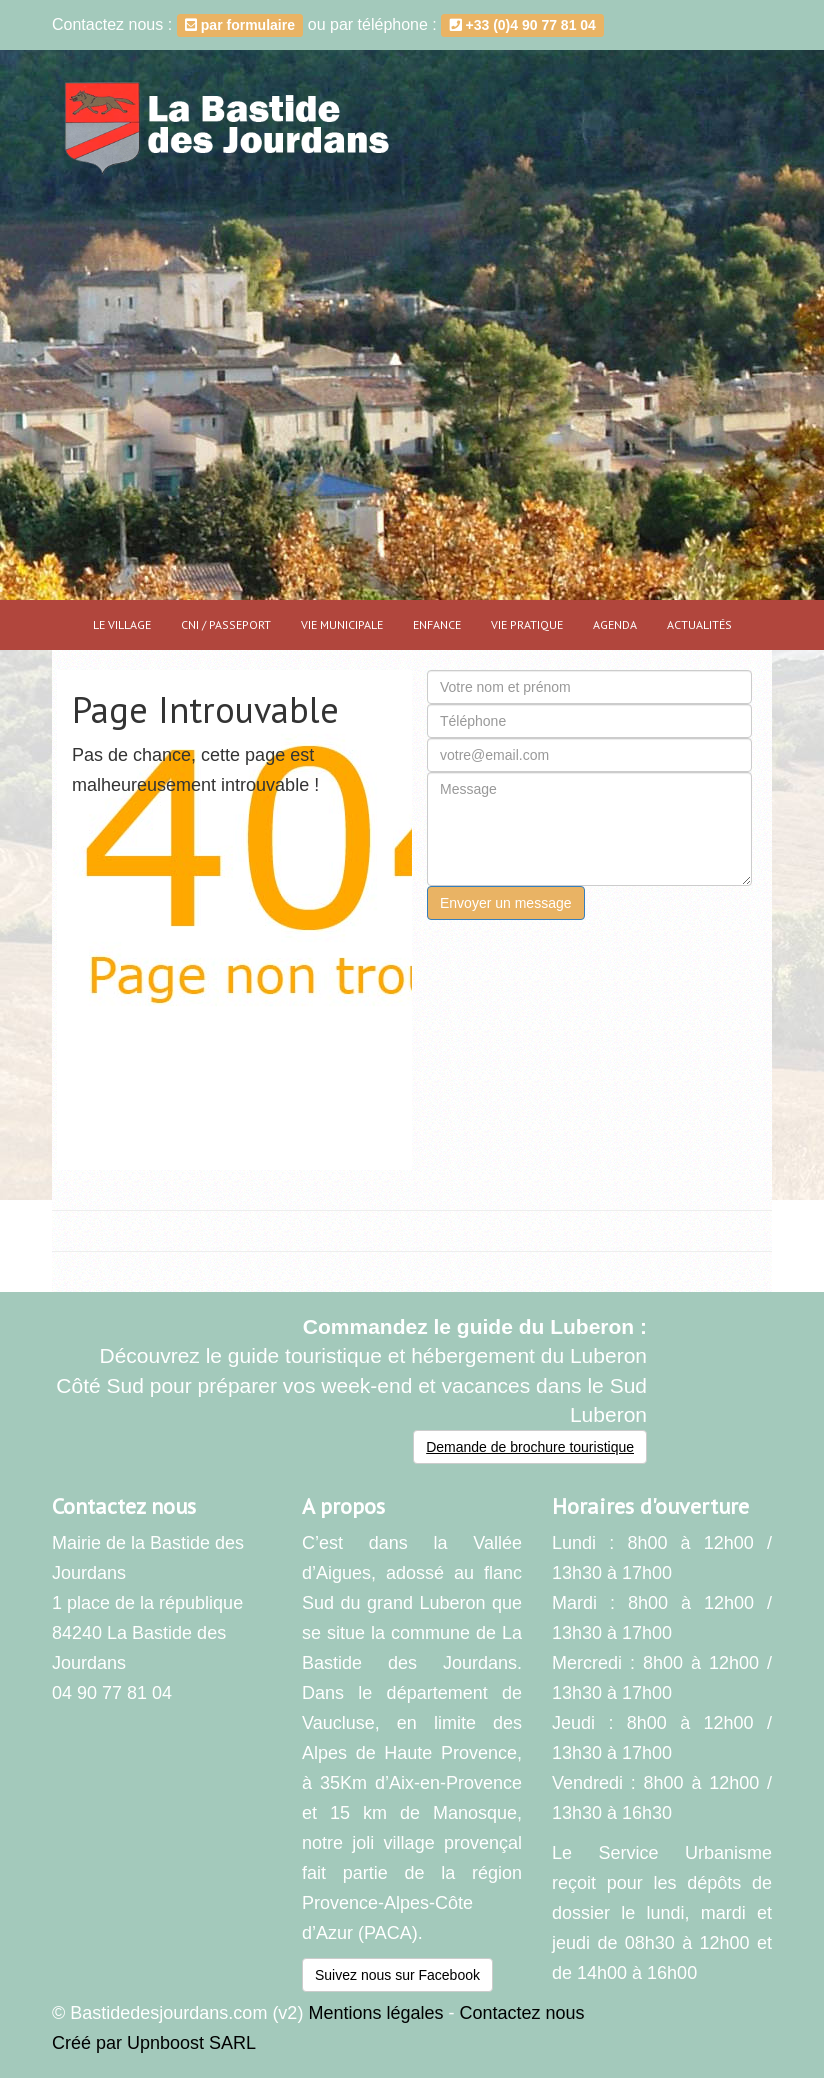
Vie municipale (342, 624)
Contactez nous (521, 2013)
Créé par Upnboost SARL (154, 2043)
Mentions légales (375, 2013)
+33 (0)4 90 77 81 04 (523, 25)
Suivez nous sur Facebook (397, 1975)
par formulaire (240, 25)
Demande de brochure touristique (530, 1447)
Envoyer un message (506, 903)
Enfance (437, 624)
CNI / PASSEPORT (226, 624)
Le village (122, 624)
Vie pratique (527, 624)
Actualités (699, 624)
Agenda (615, 624)
